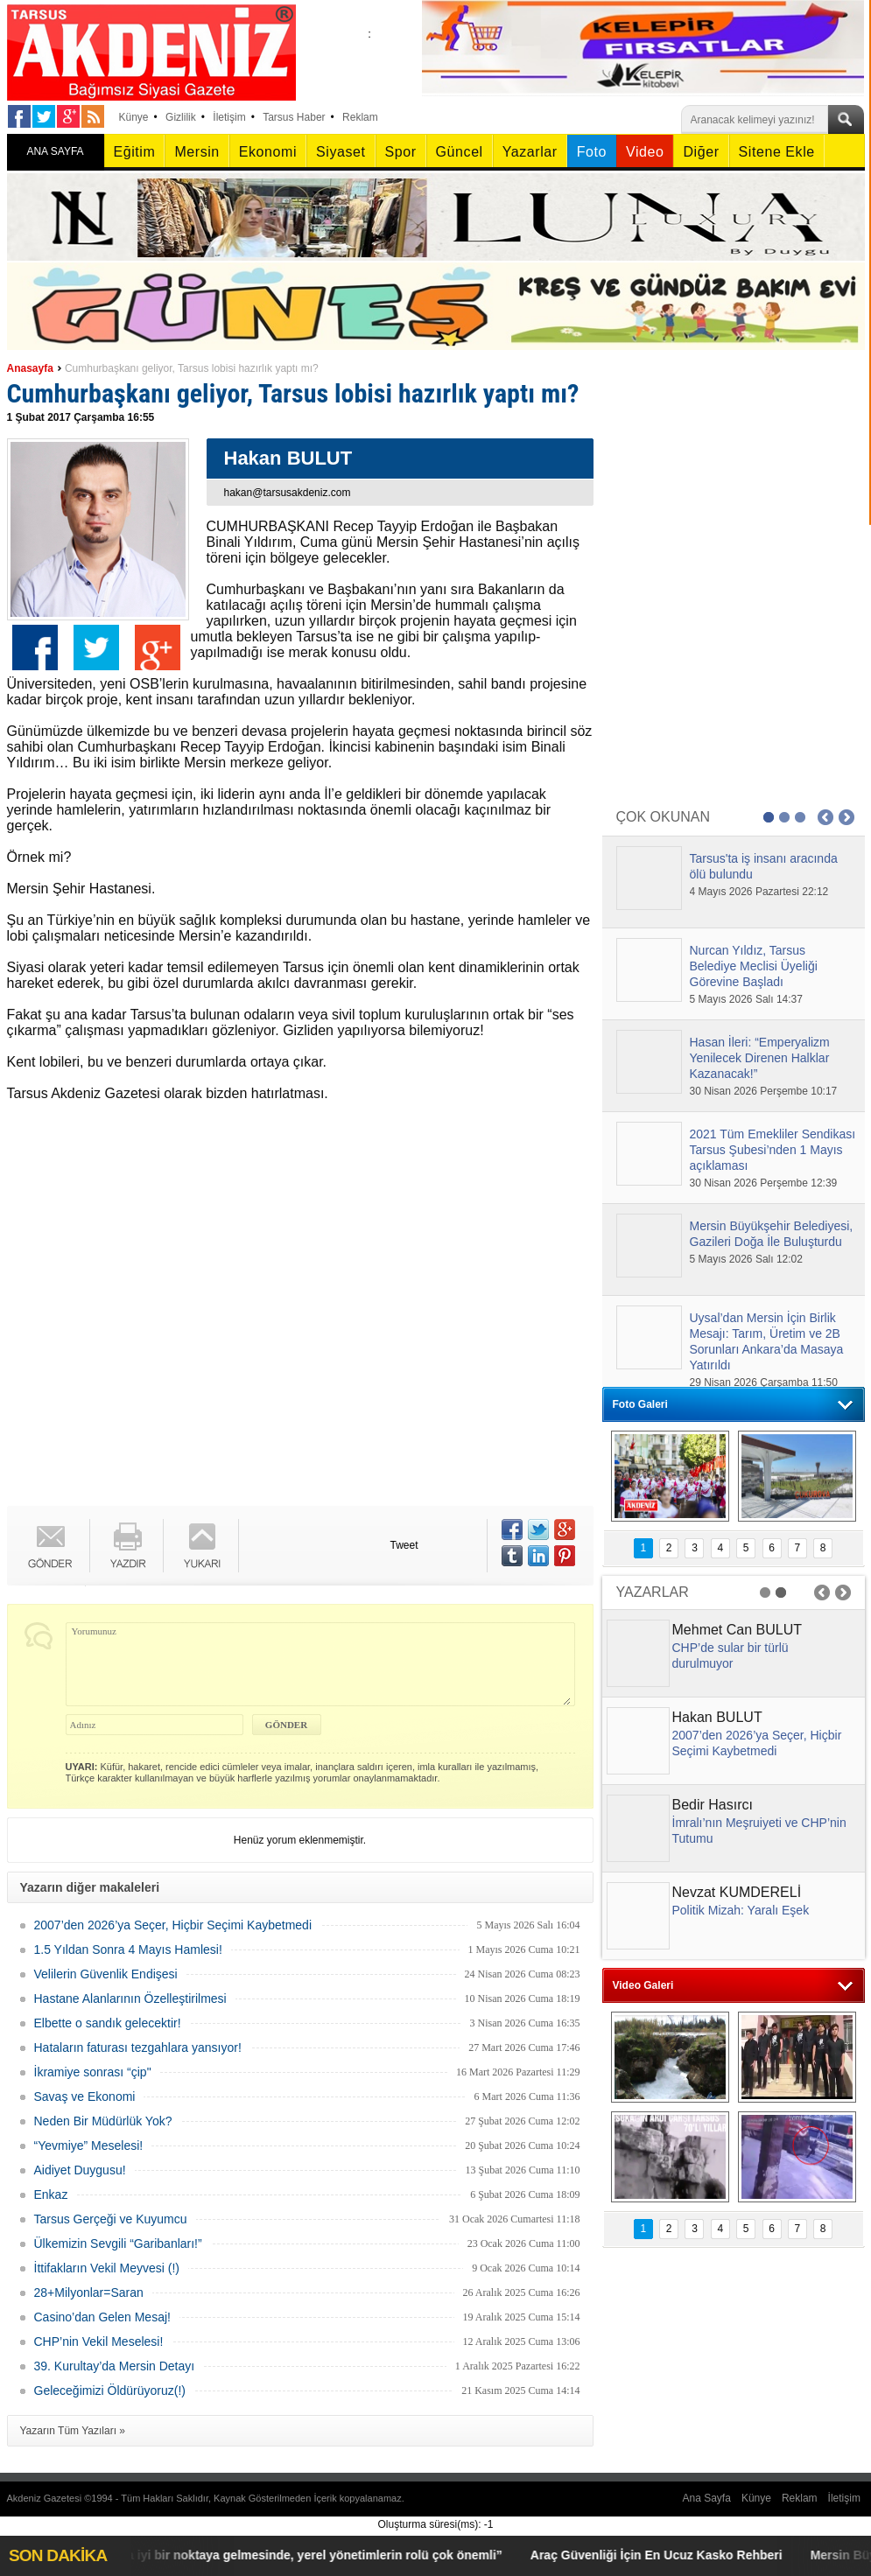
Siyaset (340, 151)
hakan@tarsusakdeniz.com (287, 492)
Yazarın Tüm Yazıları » (73, 2431)
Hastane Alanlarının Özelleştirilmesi (130, 1999)
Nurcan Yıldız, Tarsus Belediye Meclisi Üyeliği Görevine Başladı (754, 966)
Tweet (404, 1545)
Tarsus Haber (294, 117)
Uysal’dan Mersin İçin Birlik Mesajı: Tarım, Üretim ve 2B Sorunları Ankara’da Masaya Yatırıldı (767, 1341)
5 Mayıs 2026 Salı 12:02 (746, 1259)
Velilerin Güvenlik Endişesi (106, 1974)
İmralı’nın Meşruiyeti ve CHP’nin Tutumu (759, 1830)
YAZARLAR (652, 1592)
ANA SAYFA (54, 151)
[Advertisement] (190, 1307)
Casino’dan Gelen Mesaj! (102, 2317)
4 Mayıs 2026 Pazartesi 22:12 (759, 892)
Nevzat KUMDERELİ (737, 1892)
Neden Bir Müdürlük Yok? (103, 2121)
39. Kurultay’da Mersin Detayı (114, 2366)
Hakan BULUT (717, 1717)
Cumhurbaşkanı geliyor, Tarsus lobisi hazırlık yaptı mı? (192, 368)
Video (645, 151)
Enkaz (51, 2195)
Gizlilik (180, 117)
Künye (134, 117)
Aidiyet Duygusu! (80, 2170)
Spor (401, 151)
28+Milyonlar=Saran (89, 2293)
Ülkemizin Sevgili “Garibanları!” (118, 2243)
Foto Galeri (640, 1404)
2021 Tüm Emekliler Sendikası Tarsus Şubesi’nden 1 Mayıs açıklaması (773, 1149)
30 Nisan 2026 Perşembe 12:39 (764, 1183)
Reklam (360, 117)
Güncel (459, 151)
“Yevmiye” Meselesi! (89, 2145)
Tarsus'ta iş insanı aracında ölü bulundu (764, 866)
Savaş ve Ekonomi (85, 2097)
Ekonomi (268, 151)
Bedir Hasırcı (712, 1804)
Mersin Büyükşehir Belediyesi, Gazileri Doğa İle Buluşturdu (771, 1234)
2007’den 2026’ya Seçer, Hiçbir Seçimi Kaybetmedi (173, 1925)
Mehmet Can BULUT (737, 1629)
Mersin (196, 151)
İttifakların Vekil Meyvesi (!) (107, 2268)
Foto (592, 151)
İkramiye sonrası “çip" (92, 2072)
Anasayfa (30, 368)
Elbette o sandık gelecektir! (107, 2023)
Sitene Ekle (777, 151)
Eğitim (135, 151)
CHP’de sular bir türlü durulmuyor (730, 1655)
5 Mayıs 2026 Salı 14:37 (746, 999)
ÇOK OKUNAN (663, 816)
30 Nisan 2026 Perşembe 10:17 (764, 1091)
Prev (825, 817)
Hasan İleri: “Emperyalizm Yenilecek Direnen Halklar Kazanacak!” (760, 1058)
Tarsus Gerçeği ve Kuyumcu (110, 2219)
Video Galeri (643, 1985)
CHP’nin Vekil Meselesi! (99, 2341)
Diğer (701, 151)
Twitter (96, 647)
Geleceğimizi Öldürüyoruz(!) (110, 2391)
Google (157, 647)
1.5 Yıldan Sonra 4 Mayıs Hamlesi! (128, 1949)
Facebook (35, 647)
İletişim (229, 117)
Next (846, 817)
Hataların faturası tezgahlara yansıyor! (138, 2047)
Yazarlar (530, 151)
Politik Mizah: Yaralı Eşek (741, 1910)
